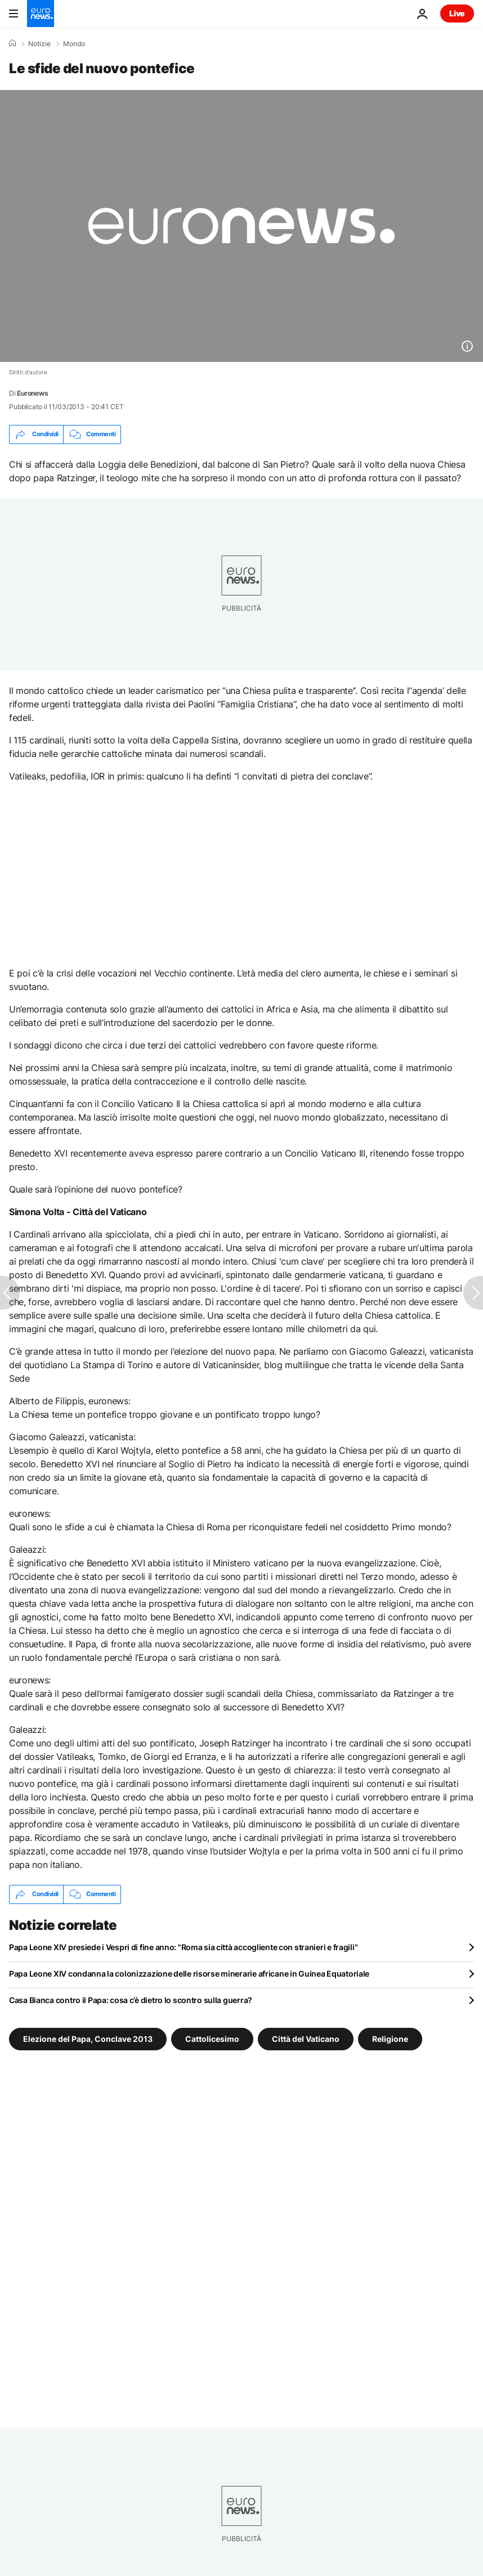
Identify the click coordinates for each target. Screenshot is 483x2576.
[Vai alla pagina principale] (40, 13)
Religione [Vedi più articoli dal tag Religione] (390, 2038)
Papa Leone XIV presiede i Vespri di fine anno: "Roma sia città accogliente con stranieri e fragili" (183, 1947)
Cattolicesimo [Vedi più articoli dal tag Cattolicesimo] (212, 2038)
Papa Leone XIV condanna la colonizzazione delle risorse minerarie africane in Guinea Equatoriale (189, 1973)
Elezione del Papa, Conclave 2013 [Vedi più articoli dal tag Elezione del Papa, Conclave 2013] (88, 2038)
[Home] (12, 43)
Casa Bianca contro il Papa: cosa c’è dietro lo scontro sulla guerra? (130, 2000)
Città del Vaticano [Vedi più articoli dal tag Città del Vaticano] (305, 2038)
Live (457, 13)
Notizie (39, 44)
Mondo (74, 44)
